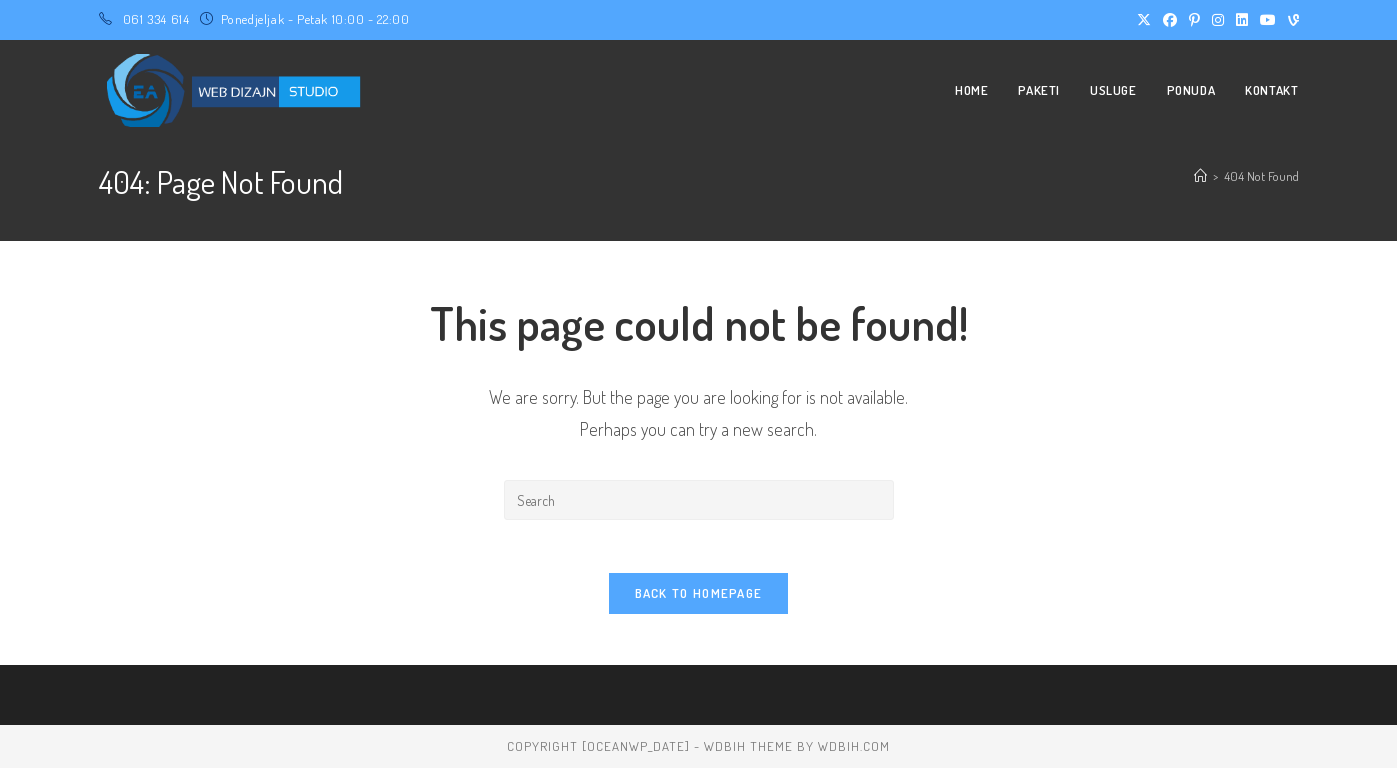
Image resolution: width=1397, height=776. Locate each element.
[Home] (1200, 176)
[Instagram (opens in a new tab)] (1218, 20)
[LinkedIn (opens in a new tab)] (1242, 20)
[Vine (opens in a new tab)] (1290, 20)
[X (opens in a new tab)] (1144, 20)
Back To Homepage (699, 601)
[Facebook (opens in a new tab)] (1170, 20)
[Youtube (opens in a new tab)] (1268, 20)
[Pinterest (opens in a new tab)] (1194, 20)
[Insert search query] (699, 500)
